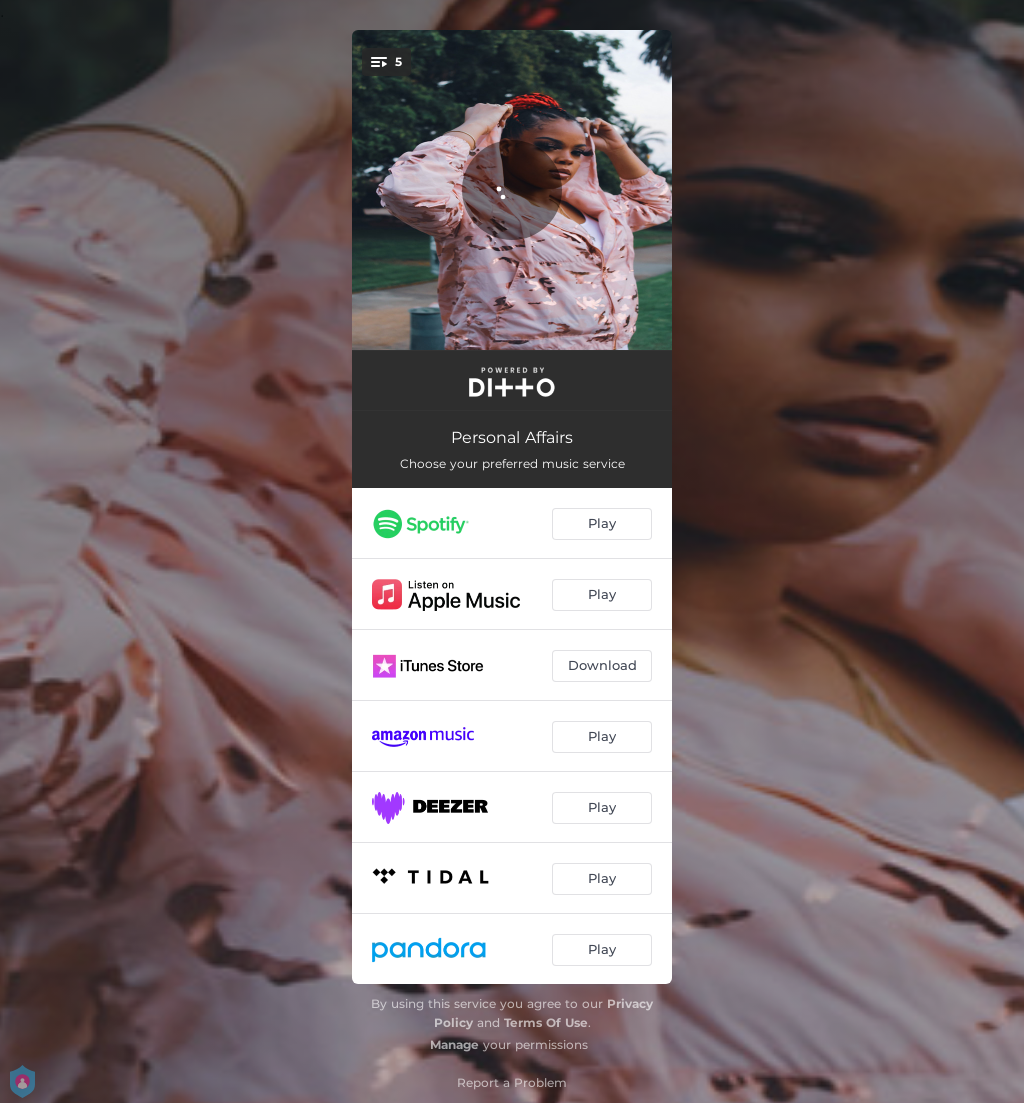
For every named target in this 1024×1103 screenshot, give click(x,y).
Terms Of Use (546, 1022)
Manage (454, 1044)
